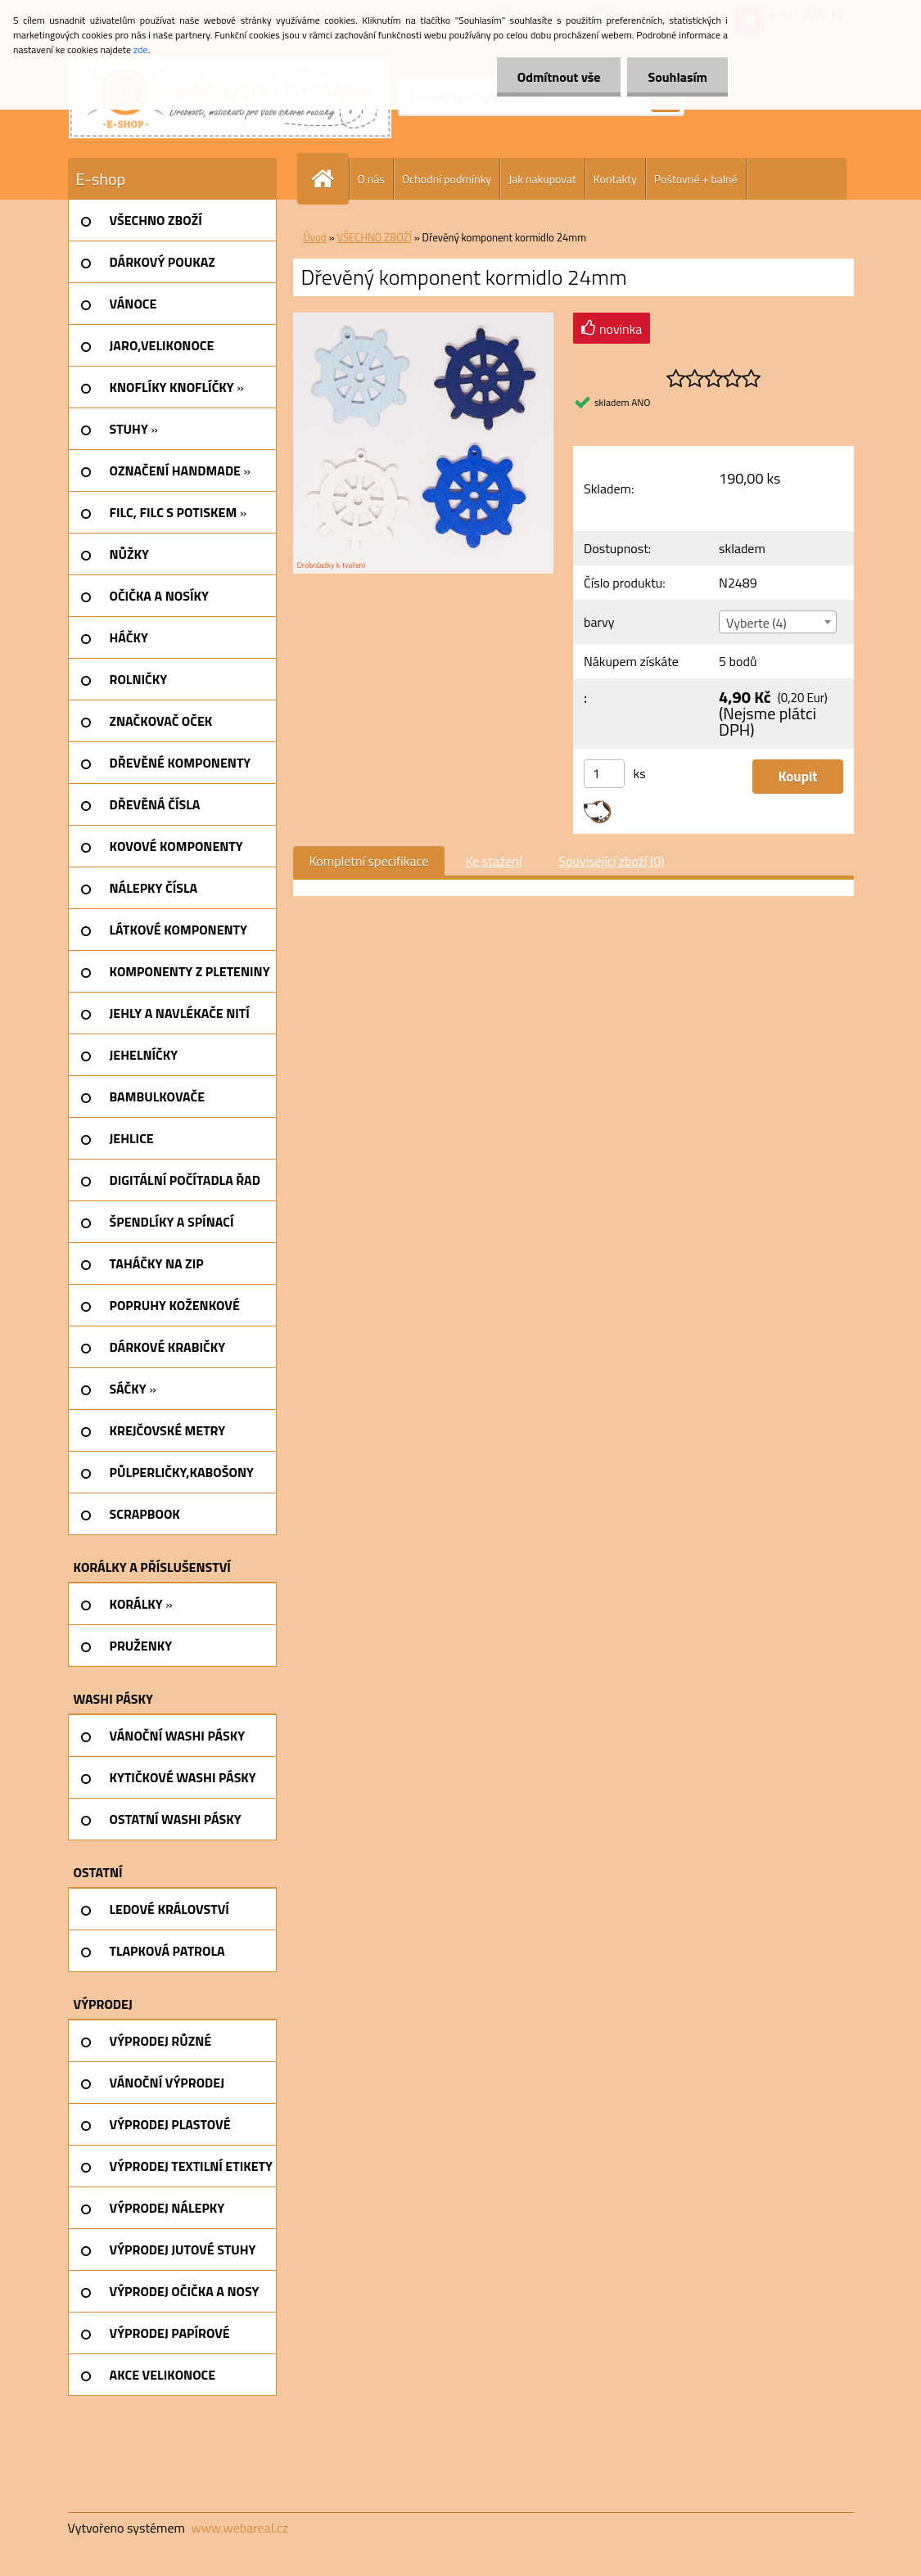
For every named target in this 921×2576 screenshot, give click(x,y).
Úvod (315, 237)
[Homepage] (330, 179)
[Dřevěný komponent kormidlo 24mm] (423, 319)
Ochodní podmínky (446, 178)
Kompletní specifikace (369, 861)
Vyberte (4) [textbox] (756, 623)
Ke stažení (493, 861)
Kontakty (615, 178)
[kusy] (604, 773)
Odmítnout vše (559, 77)
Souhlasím (677, 77)
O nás (371, 178)
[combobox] (778, 621)
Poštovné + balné (696, 178)
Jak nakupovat (542, 178)
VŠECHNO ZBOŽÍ (374, 237)
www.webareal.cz (239, 2528)
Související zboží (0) (611, 861)
